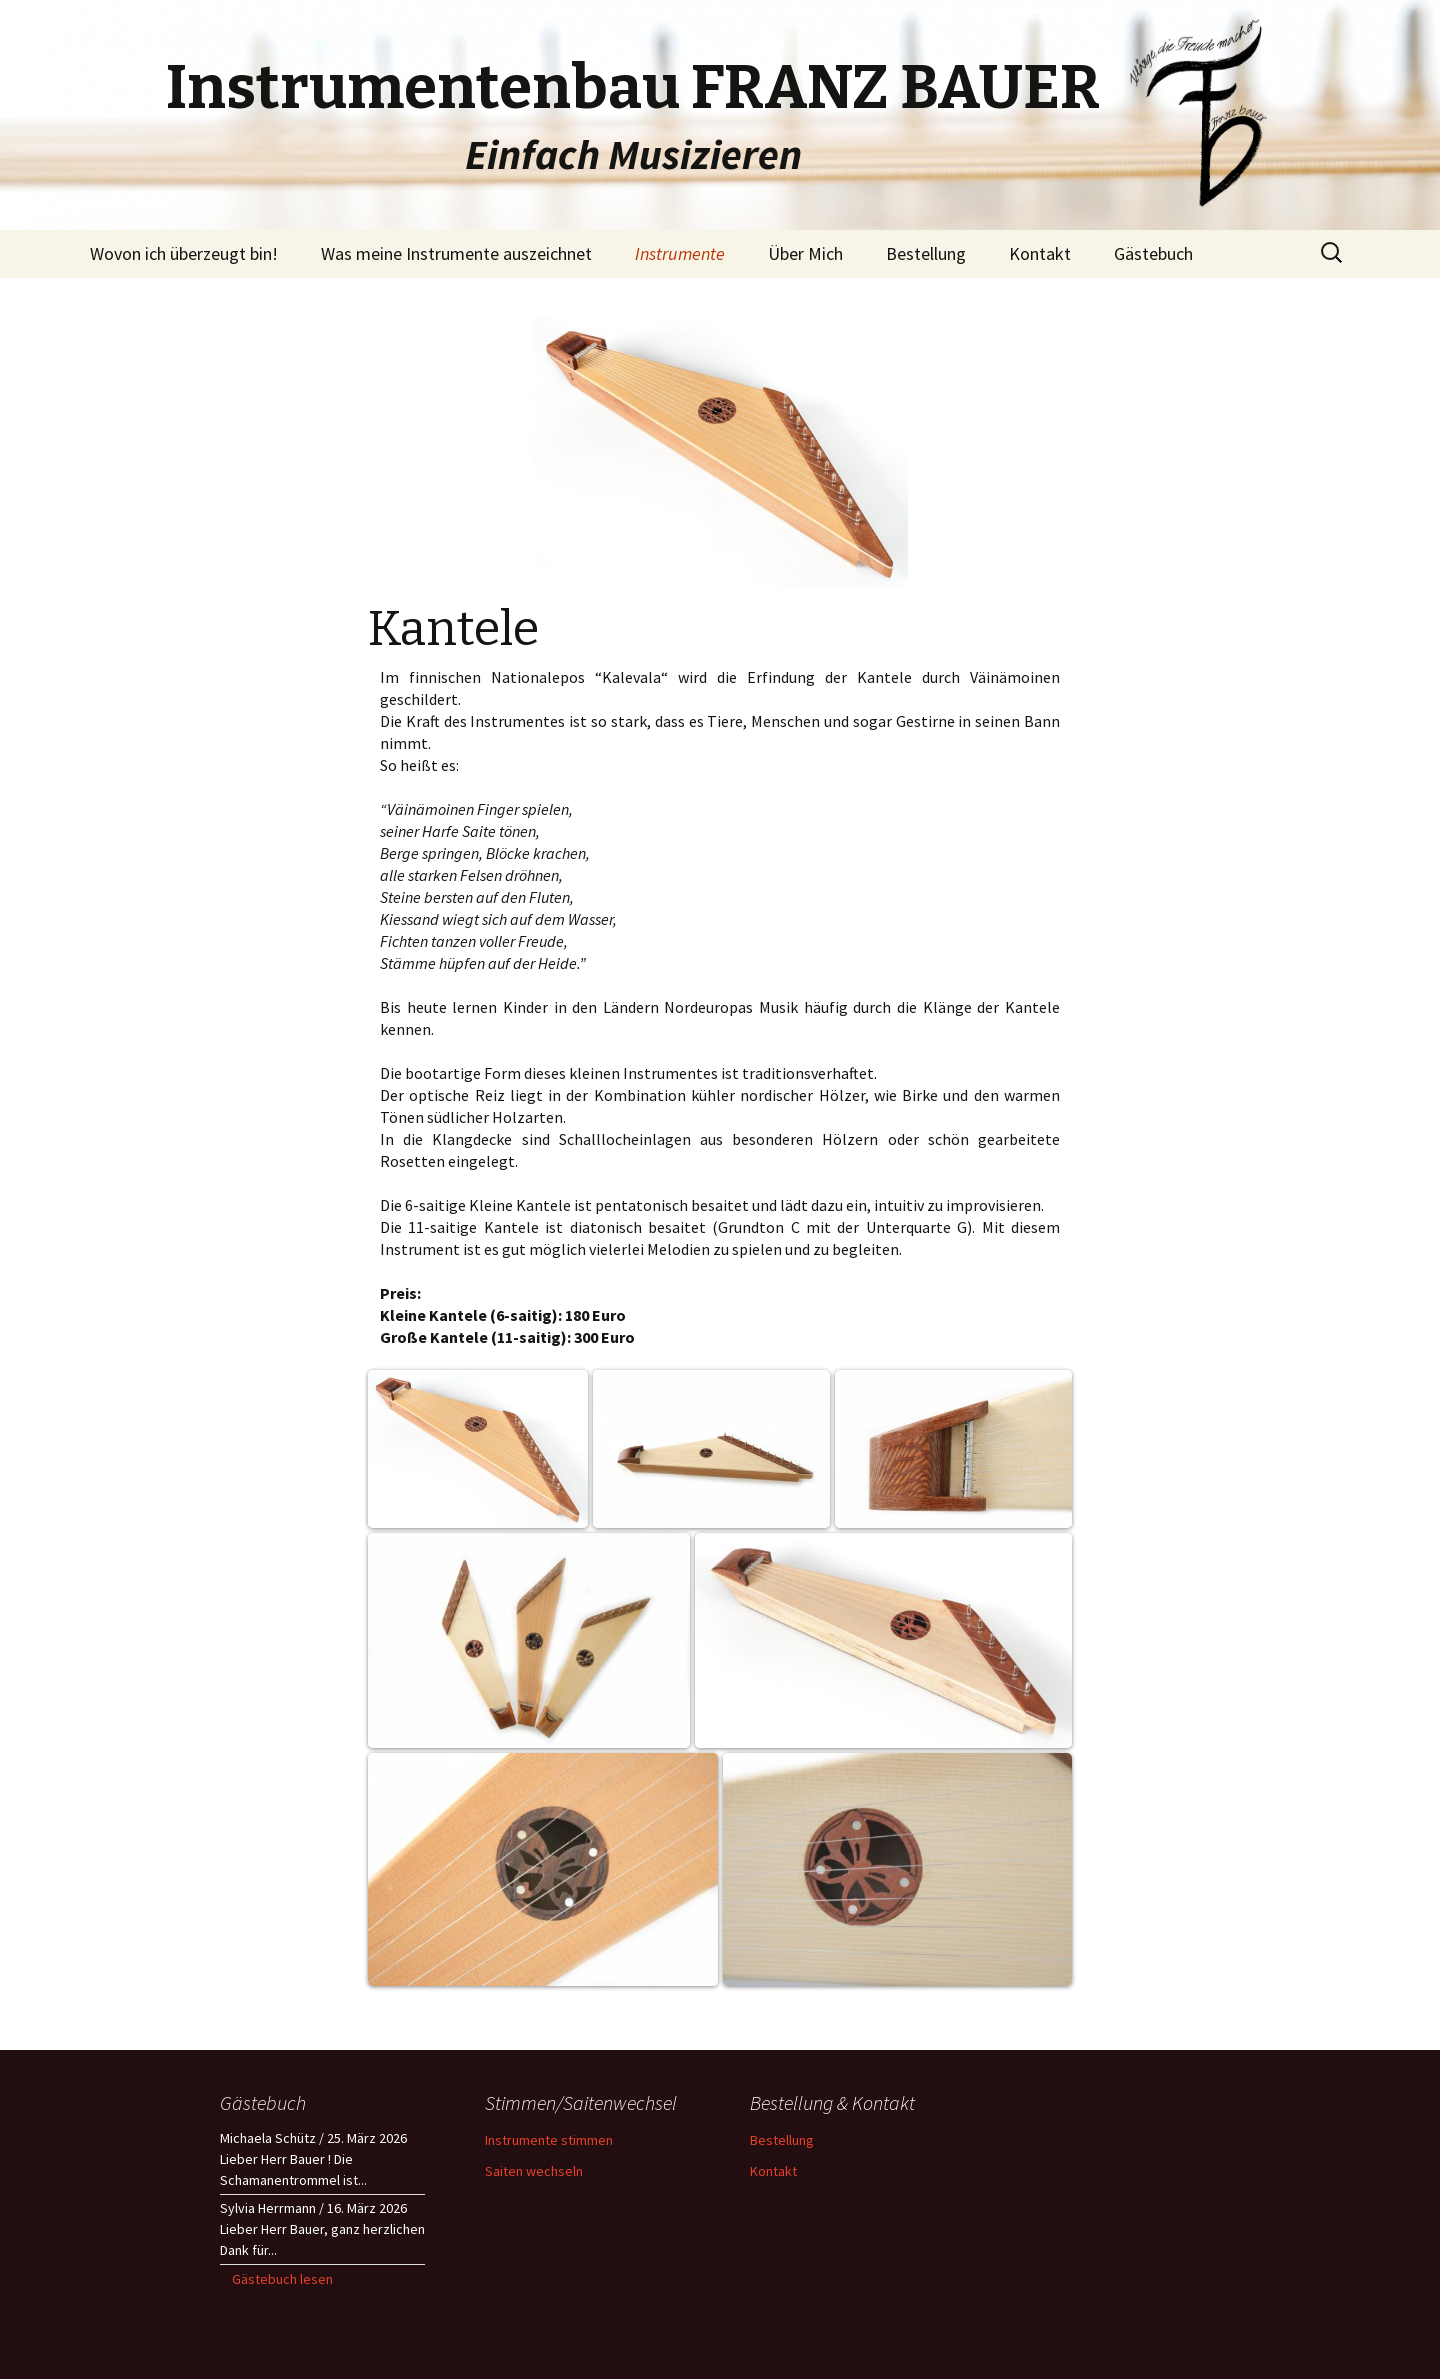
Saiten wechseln (534, 2171)
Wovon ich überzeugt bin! (184, 253)
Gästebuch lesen (282, 2279)
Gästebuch (1153, 253)
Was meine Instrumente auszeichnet (456, 253)
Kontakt (1040, 253)
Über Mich (805, 253)
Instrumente (680, 253)
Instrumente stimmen (549, 2140)
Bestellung (926, 253)
